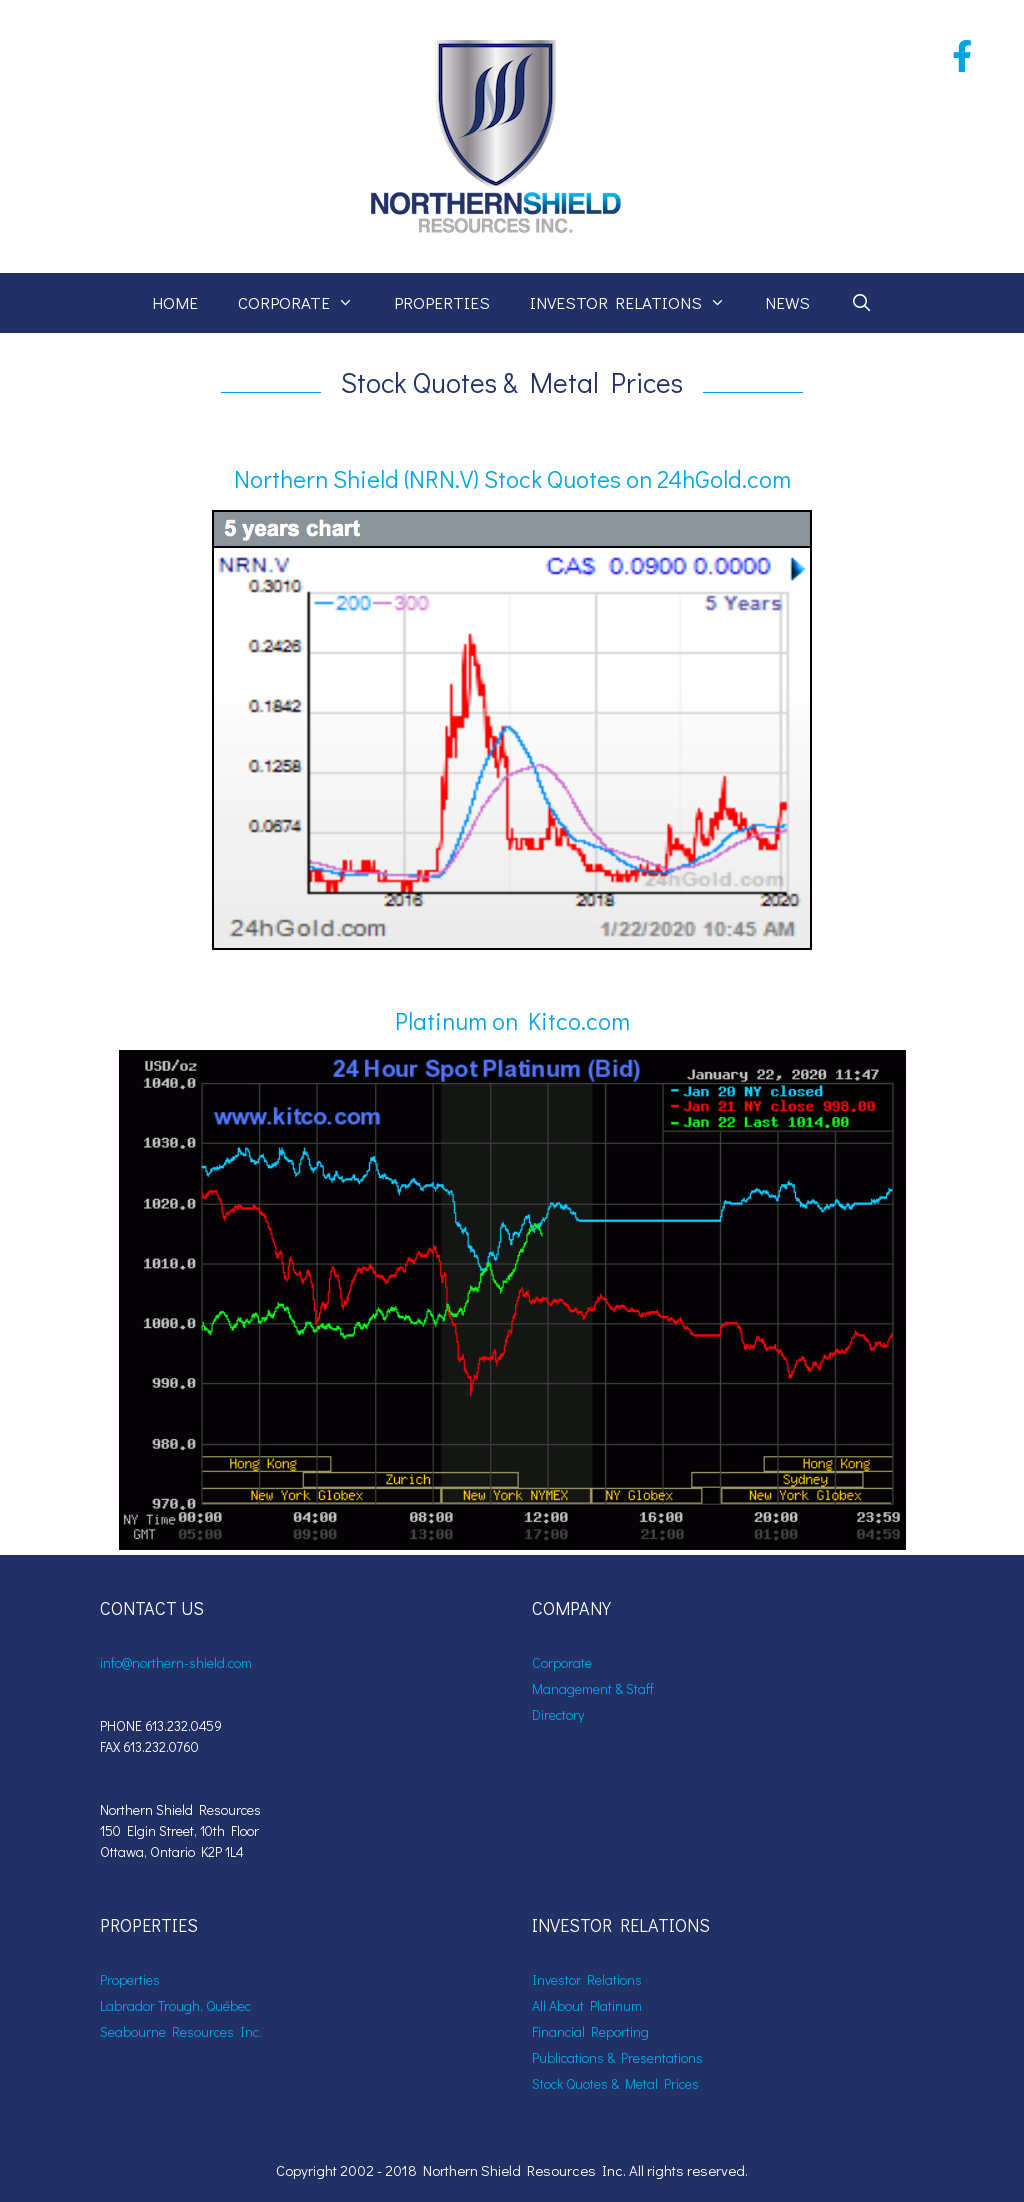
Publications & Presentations (617, 2057)
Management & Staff (593, 1688)
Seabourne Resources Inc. (181, 2031)
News (787, 302)
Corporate (306, 303)
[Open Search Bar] (861, 303)
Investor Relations (638, 303)
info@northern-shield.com (176, 1662)
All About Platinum (587, 2005)
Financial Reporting (590, 2031)
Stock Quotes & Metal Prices (615, 2083)
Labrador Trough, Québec (175, 2005)
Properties (442, 302)
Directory (558, 1714)
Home (175, 302)
